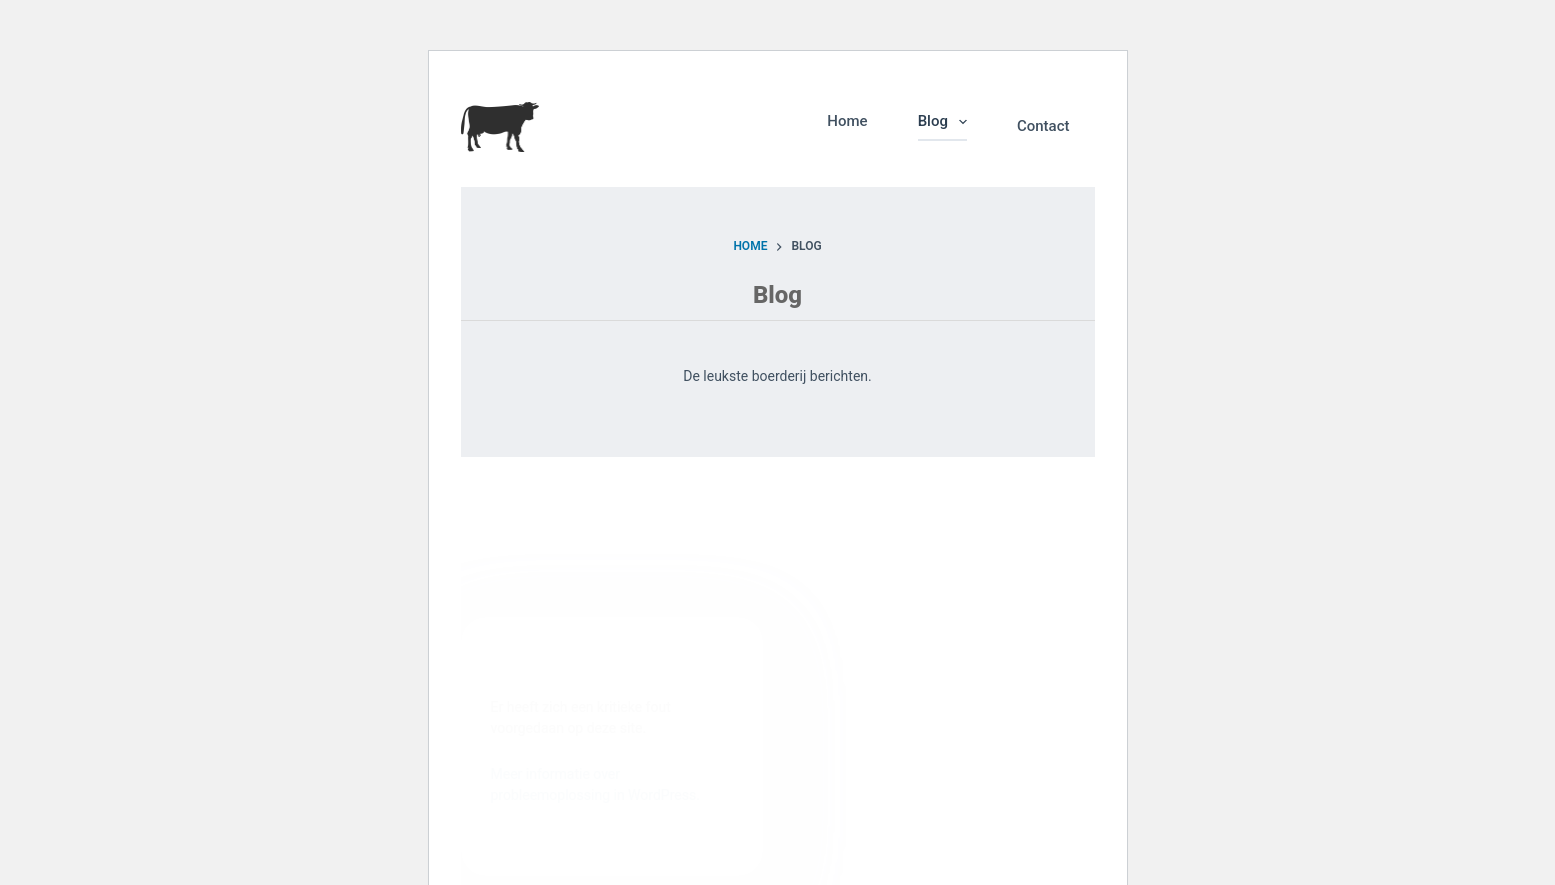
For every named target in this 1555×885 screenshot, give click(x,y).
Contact (1043, 126)
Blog (946, 122)
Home (847, 121)
